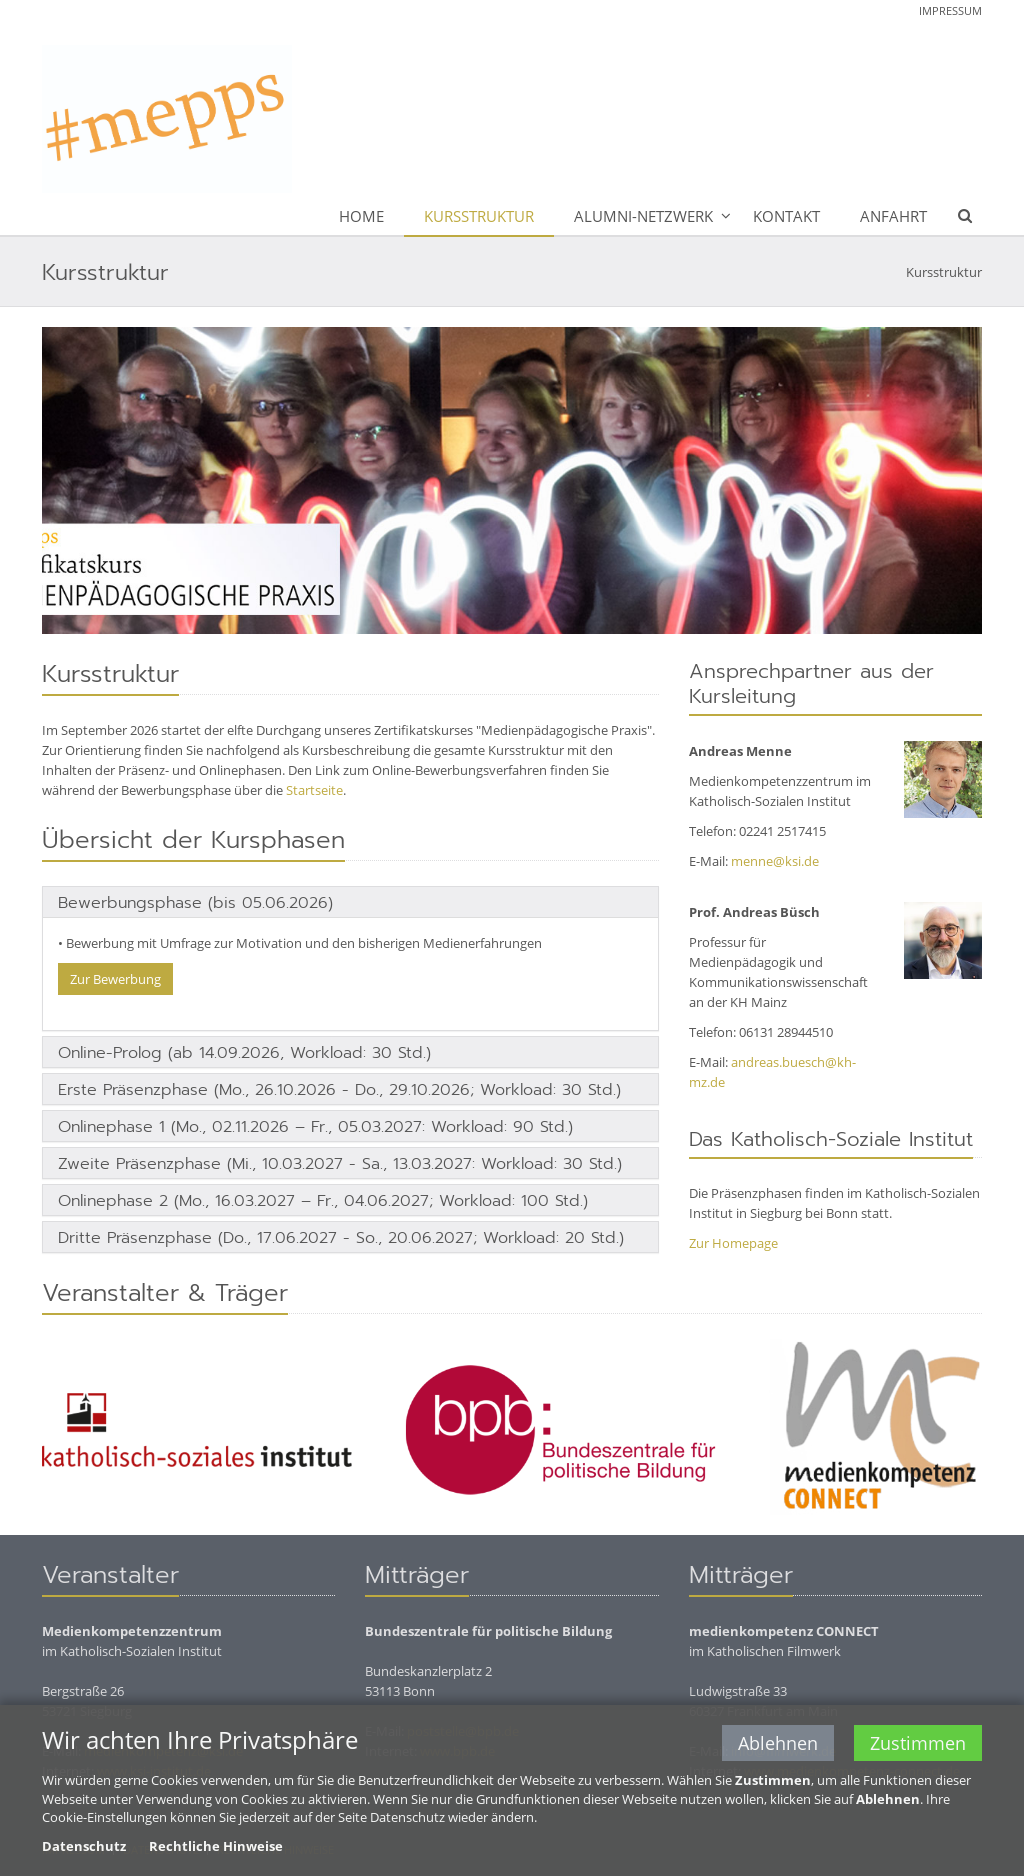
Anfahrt (893, 216)
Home (361, 216)
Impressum (950, 10)
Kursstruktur (479, 216)
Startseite (314, 790)
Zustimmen (918, 1745)
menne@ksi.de (775, 861)
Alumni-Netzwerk (643, 216)
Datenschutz (84, 1847)
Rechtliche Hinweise (216, 1847)
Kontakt (786, 216)
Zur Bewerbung (115, 979)
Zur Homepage (733, 1243)
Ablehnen (778, 1745)
